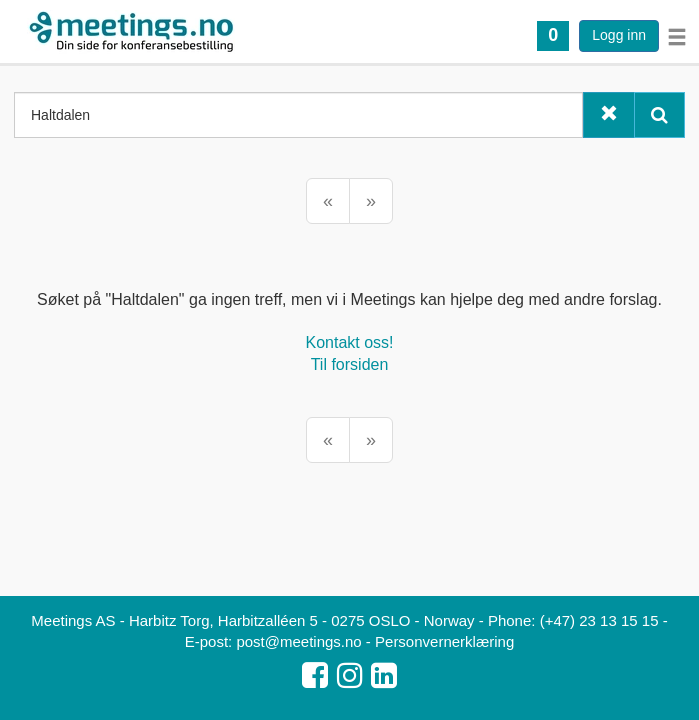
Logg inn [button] (619, 35)
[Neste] (371, 201)
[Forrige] (328, 201)
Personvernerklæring (444, 641)
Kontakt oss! (349, 342)
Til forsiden (350, 364)
